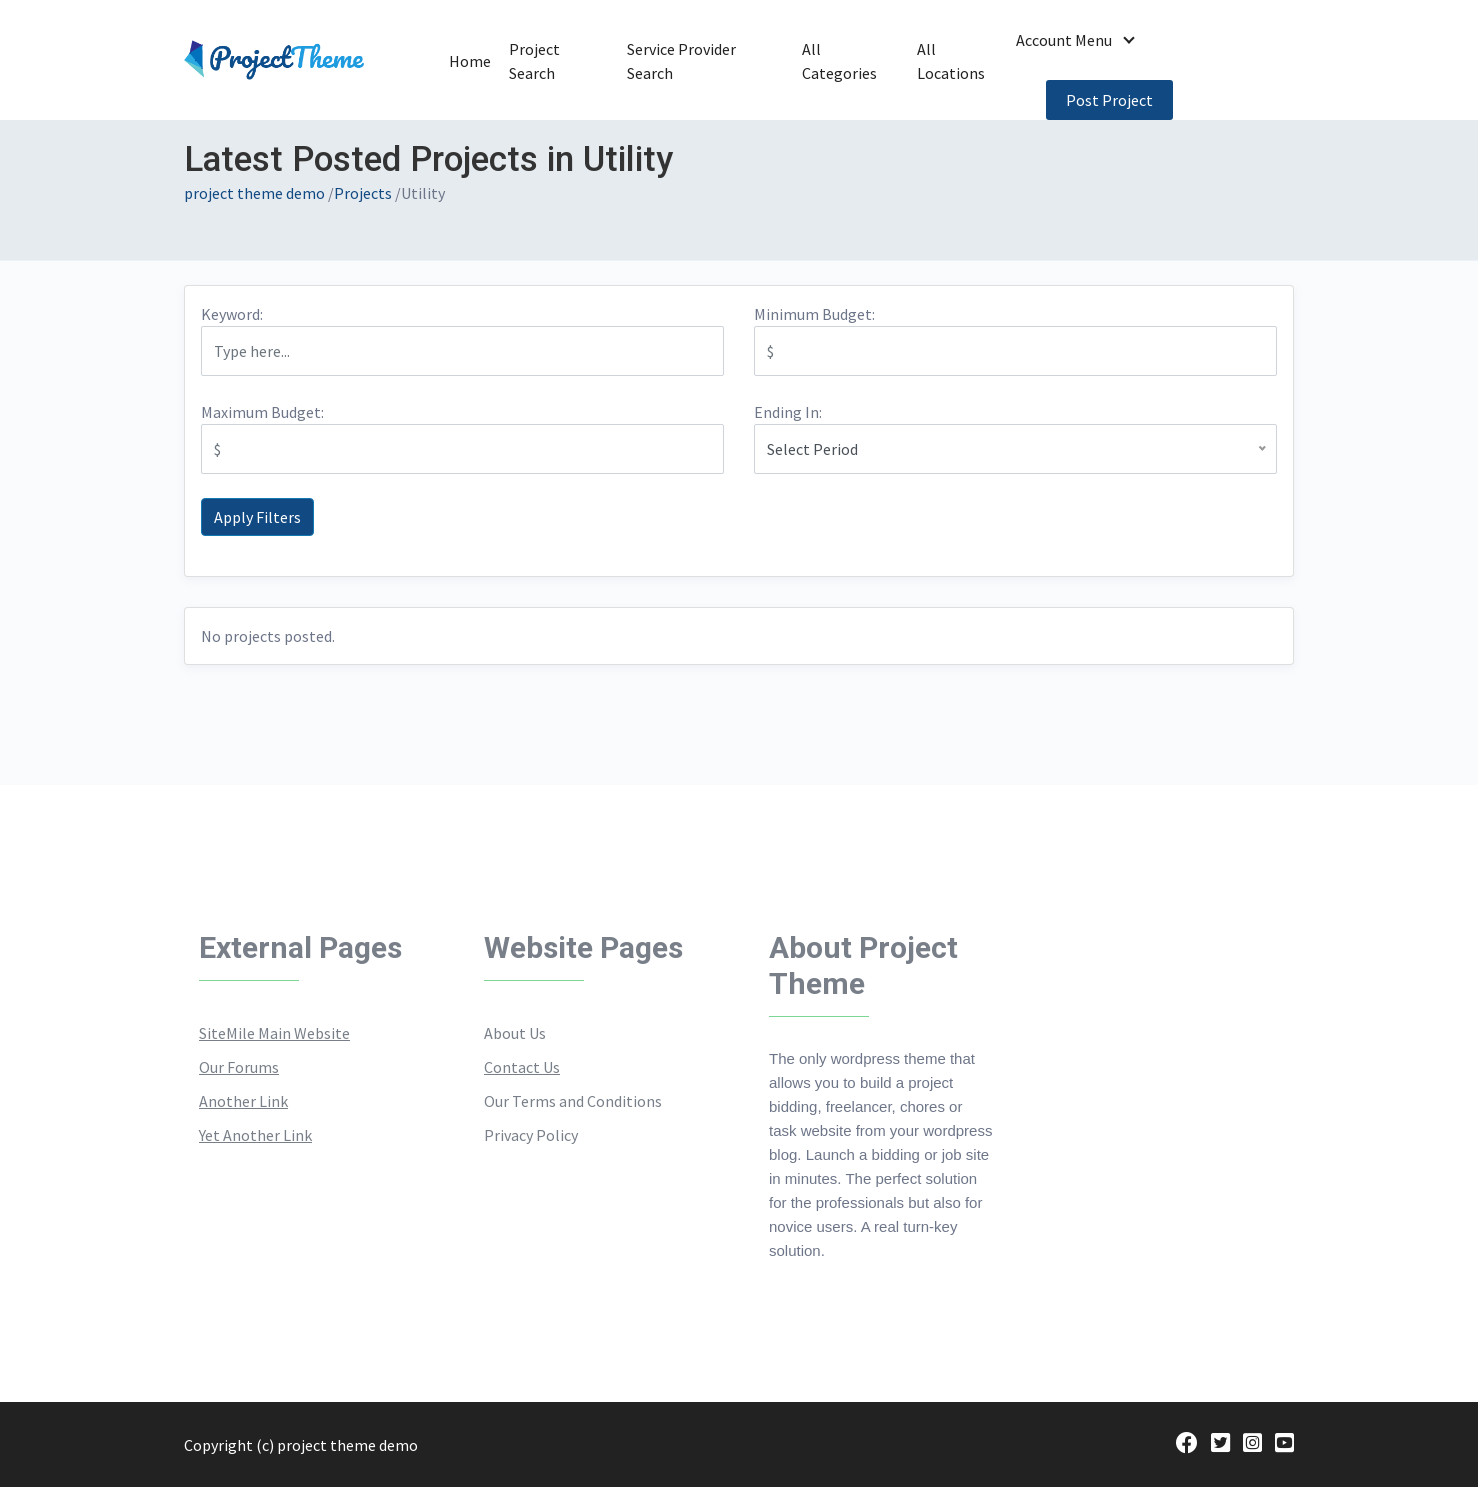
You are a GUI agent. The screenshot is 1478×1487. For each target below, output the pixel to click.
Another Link (243, 1101)
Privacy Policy (531, 1135)
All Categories (839, 66)
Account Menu (1064, 40)
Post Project (1109, 100)
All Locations (951, 66)
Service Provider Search (688, 66)
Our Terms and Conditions (573, 1101)
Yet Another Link (255, 1135)
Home (466, 72)
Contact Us (522, 1067)
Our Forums (239, 1067)
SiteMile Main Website (274, 1033)
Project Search (547, 66)
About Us (515, 1033)
